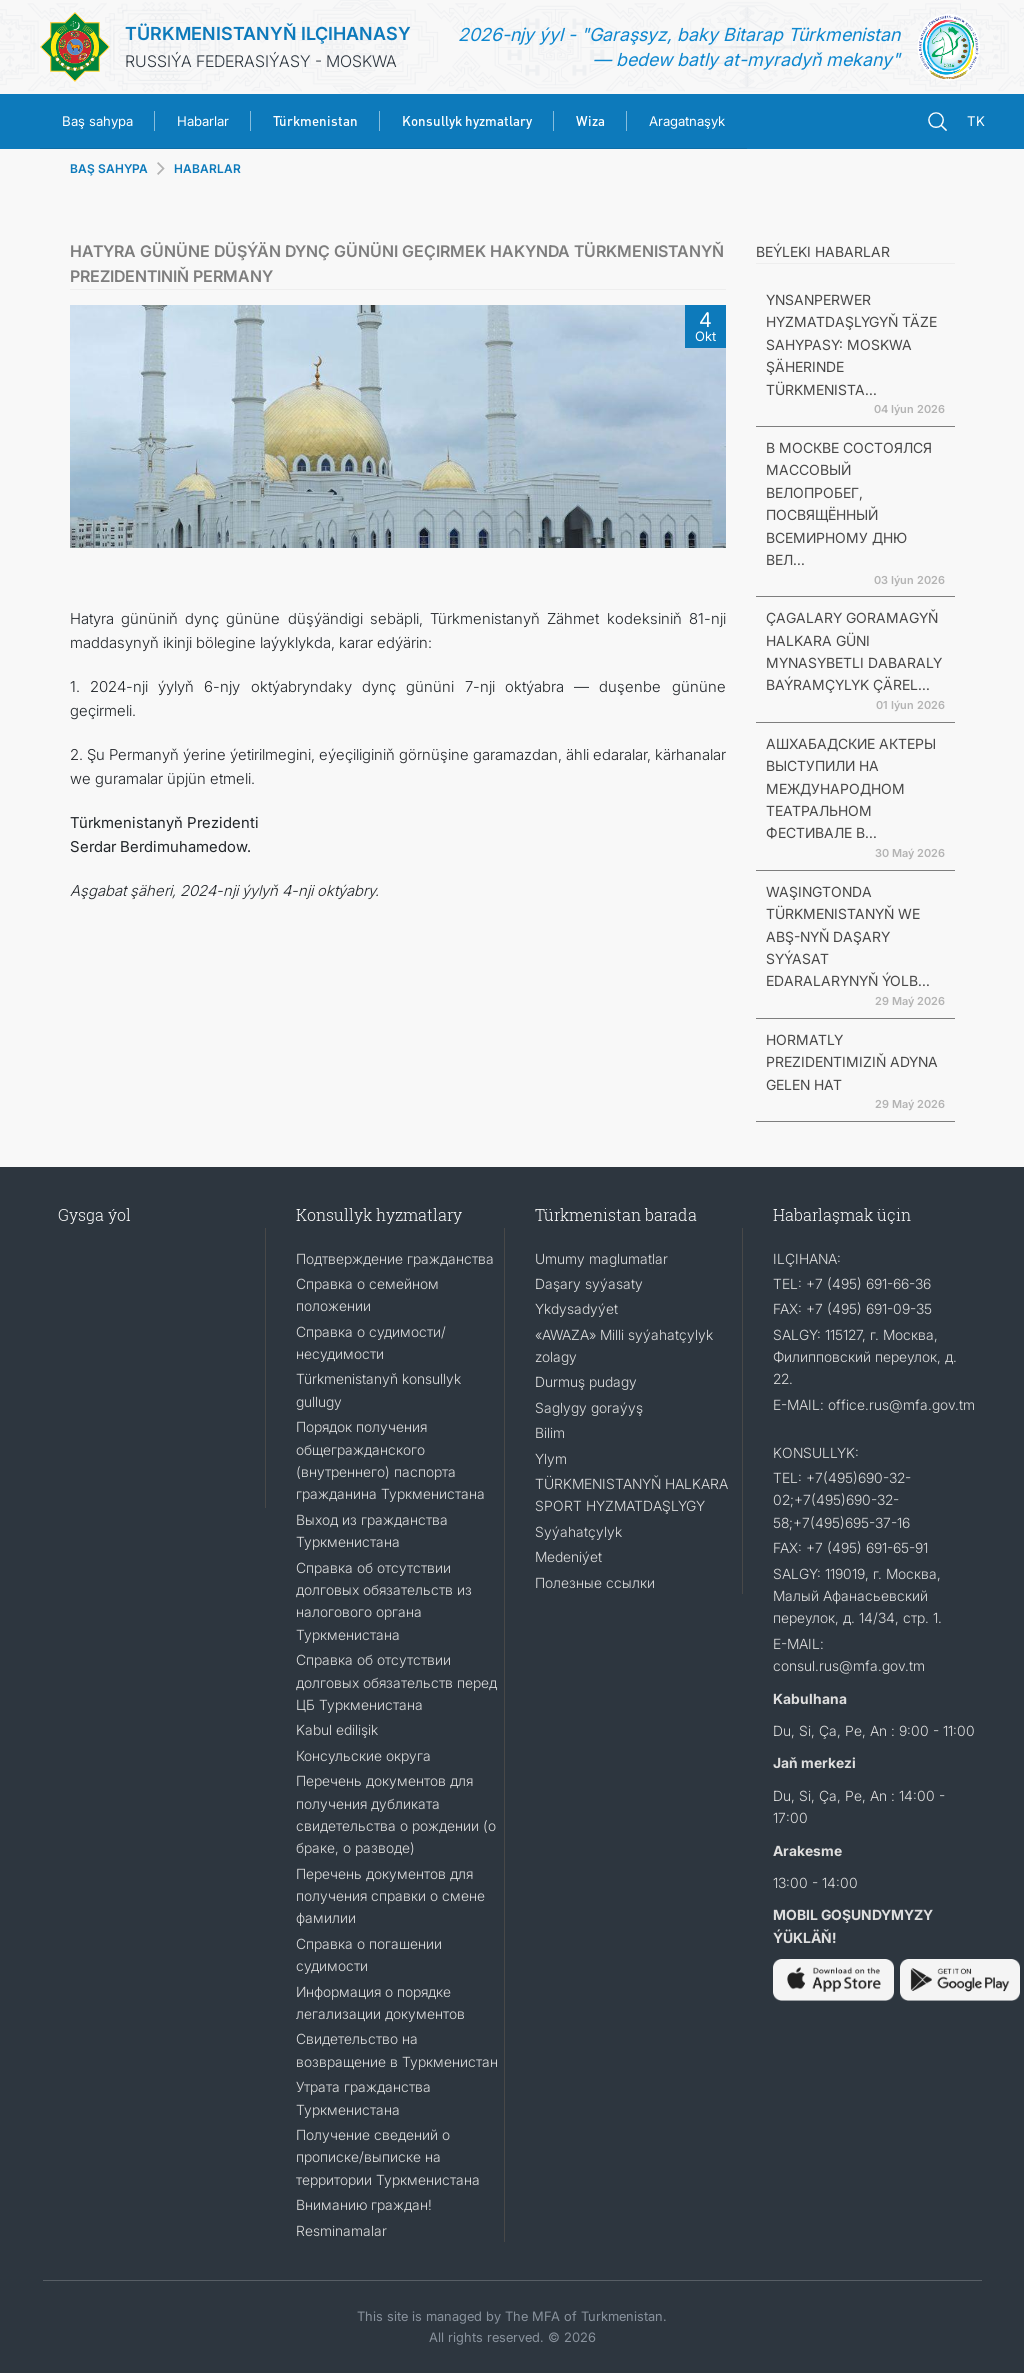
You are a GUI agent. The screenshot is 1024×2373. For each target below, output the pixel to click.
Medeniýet (568, 1556)
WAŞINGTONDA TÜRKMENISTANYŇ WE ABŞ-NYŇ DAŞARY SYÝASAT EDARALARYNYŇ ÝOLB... (848, 936)
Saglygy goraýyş (589, 1407)
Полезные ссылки (595, 1582)
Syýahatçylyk (578, 1531)
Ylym (551, 1458)
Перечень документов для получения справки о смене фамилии (390, 1896)
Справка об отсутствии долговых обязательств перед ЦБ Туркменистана (396, 1682)
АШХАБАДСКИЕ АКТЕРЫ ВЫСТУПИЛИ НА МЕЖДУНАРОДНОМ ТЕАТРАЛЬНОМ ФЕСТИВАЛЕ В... (851, 788)
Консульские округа (363, 1755)
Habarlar (203, 121)
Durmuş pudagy (586, 1381)
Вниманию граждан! (364, 2204)
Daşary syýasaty (589, 1283)
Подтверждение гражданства (395, 1258)
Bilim (550, 1432)
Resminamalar (341, 2230)
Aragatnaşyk (687, 121)
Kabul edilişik (337, 1729)
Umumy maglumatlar (601, 1258)
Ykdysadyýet (576, 1308)
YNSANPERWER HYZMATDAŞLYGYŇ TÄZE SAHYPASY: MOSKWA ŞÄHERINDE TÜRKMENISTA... (851, 344)
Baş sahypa (97, 121)
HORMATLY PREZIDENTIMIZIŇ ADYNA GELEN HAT (852, 1062)
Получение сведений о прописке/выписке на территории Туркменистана (388, 2157)
